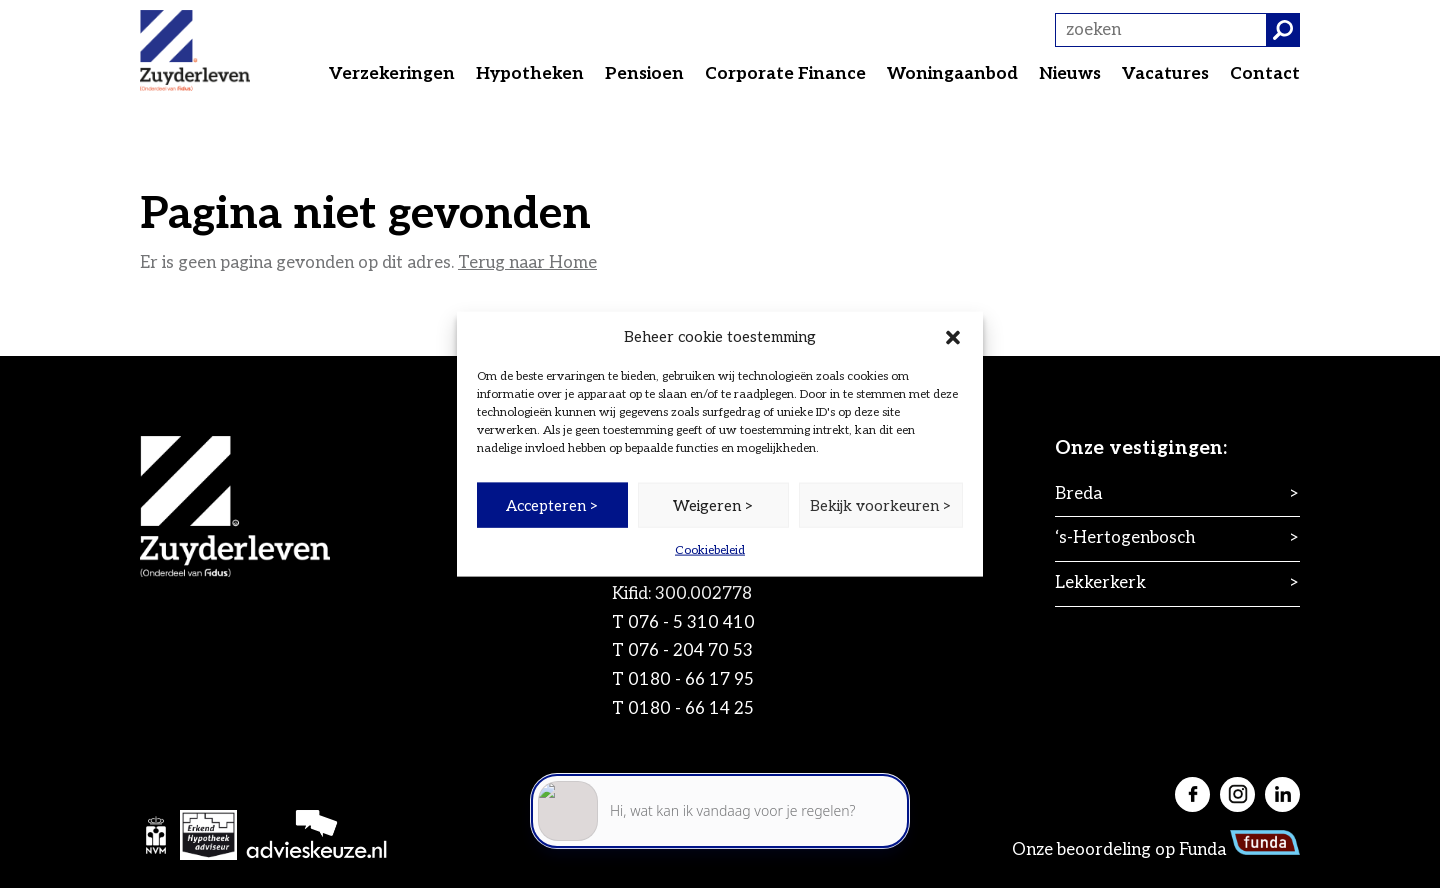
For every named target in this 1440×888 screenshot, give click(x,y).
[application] (720, 798)
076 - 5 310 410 (691, 623)
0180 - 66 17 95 (691, 680)
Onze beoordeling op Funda (1156, 850)
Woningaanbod (952, 74)
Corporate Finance (785, 74)
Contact (1265, 74)
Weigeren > (713, 505)
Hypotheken (530, 74)
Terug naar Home (527, 263)
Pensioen (644, 74)
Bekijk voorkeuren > (881, 505)
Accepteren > (552, 505)
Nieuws (1070, 74)
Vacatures (1165, 74)
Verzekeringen (392, 74)
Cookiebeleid (710, 550)
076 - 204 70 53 (690, 651)
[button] (953, 337)
